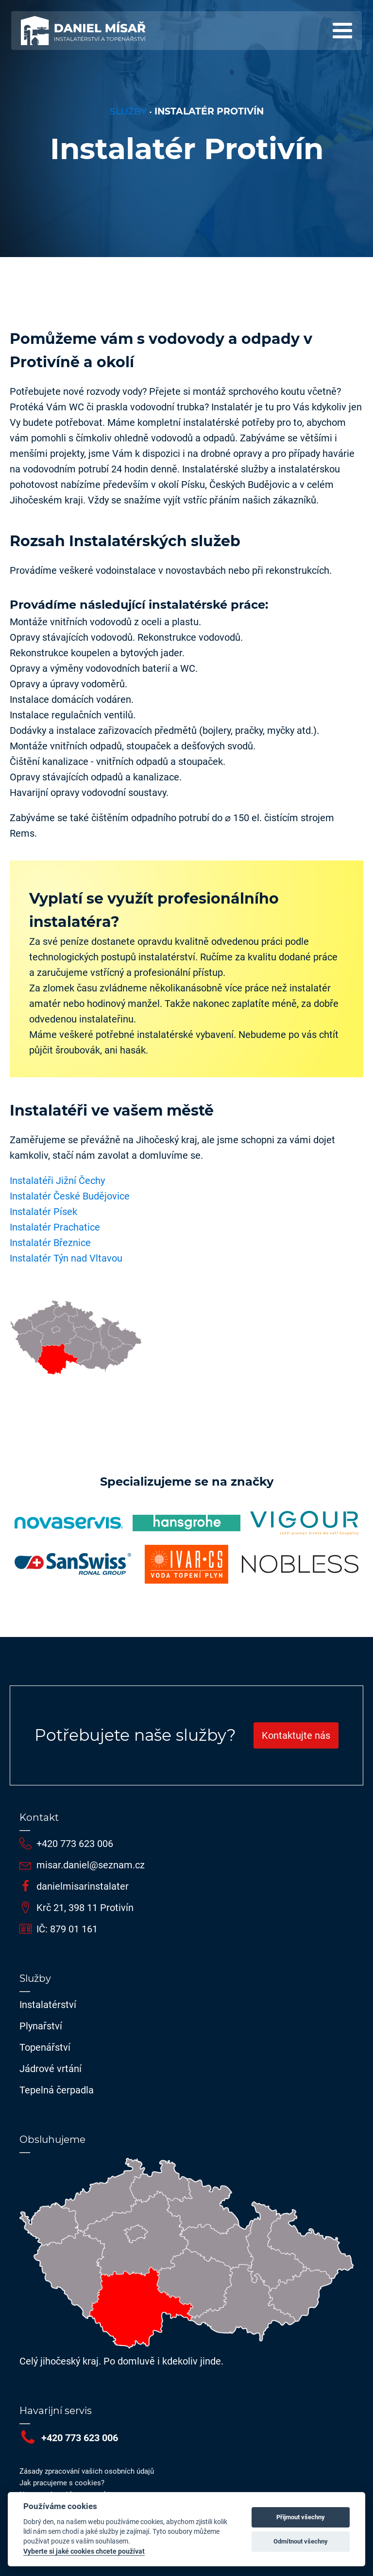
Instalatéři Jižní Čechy (57, 1180)
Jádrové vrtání (50, 2068)
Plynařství (40, 2026)
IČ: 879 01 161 (67, 1929)
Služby (128, 111)
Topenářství (44, 2047)
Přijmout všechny (300, 2517)
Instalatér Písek (43, 1211)
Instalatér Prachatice (55, 1227)
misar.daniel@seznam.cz (90, 1865)
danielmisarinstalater (82, 1886)
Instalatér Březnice (50, 1242)
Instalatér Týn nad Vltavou (66, 1258)
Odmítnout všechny (300, 2541)
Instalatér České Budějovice (70, 1196)
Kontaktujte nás (296, 1735)
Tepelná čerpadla (56, 2090)
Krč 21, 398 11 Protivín (85, 1907)
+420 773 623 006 (74, 1843)
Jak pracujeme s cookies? (61, 2483)
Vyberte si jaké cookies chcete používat (84, 2551)
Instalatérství (47, 2004)
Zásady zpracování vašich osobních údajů (86, 2471)
